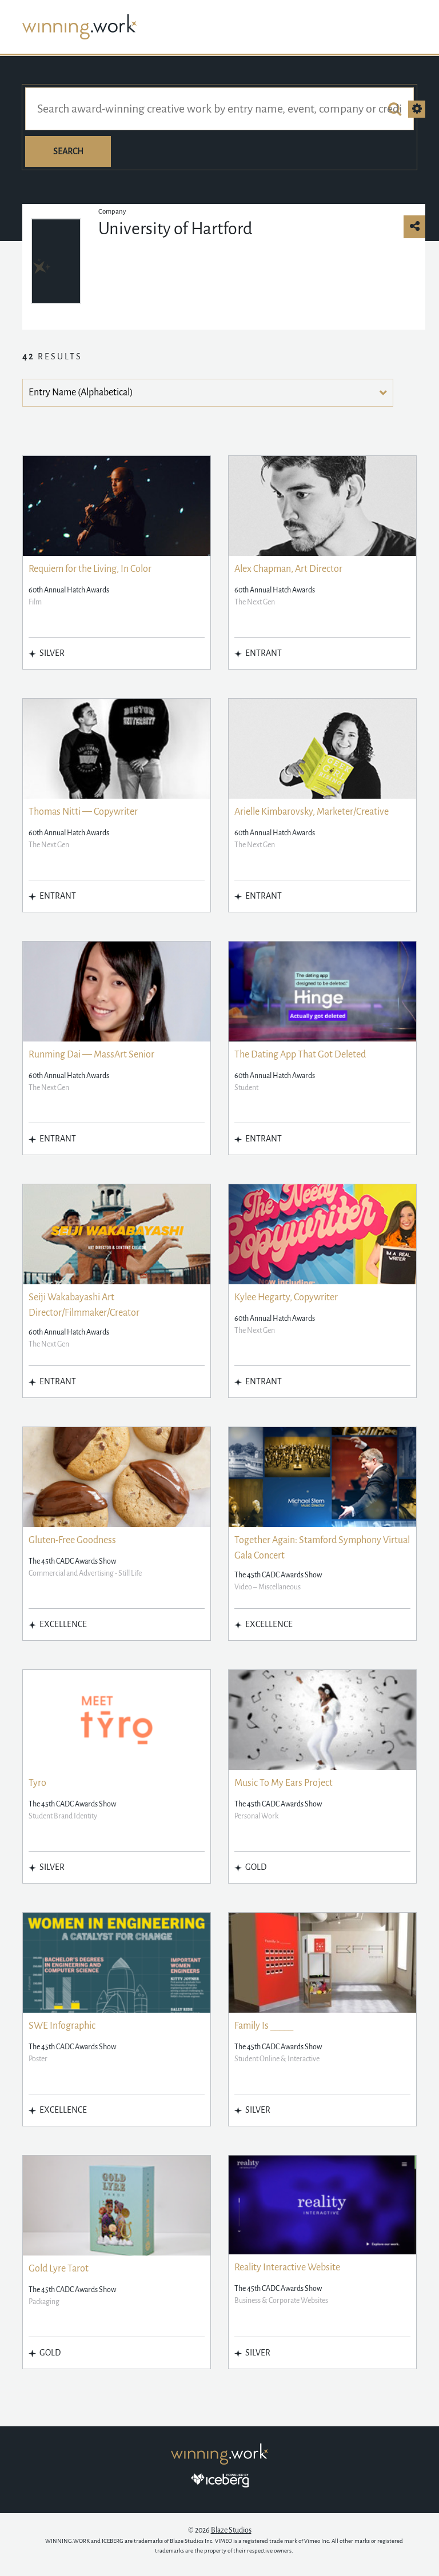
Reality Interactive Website (287, 2267)
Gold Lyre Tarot (59, 2268)
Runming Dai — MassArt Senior (91, 1054)
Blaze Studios (231, 2530)
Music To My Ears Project (283, 1783)
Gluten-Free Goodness (72, 1540)
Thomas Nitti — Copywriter (83, 812)
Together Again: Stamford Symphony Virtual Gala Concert (322, 1548)
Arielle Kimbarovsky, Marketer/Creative (311, 812)
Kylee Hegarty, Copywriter (286, 1297)
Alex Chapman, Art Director (288, 569)
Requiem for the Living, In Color (90, 569)
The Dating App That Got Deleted (300, 1054)
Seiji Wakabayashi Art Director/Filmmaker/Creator (84, 1305)
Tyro (37, 1783)
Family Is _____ (263, 2026)
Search (68, 151)
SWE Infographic (62, 2026)
